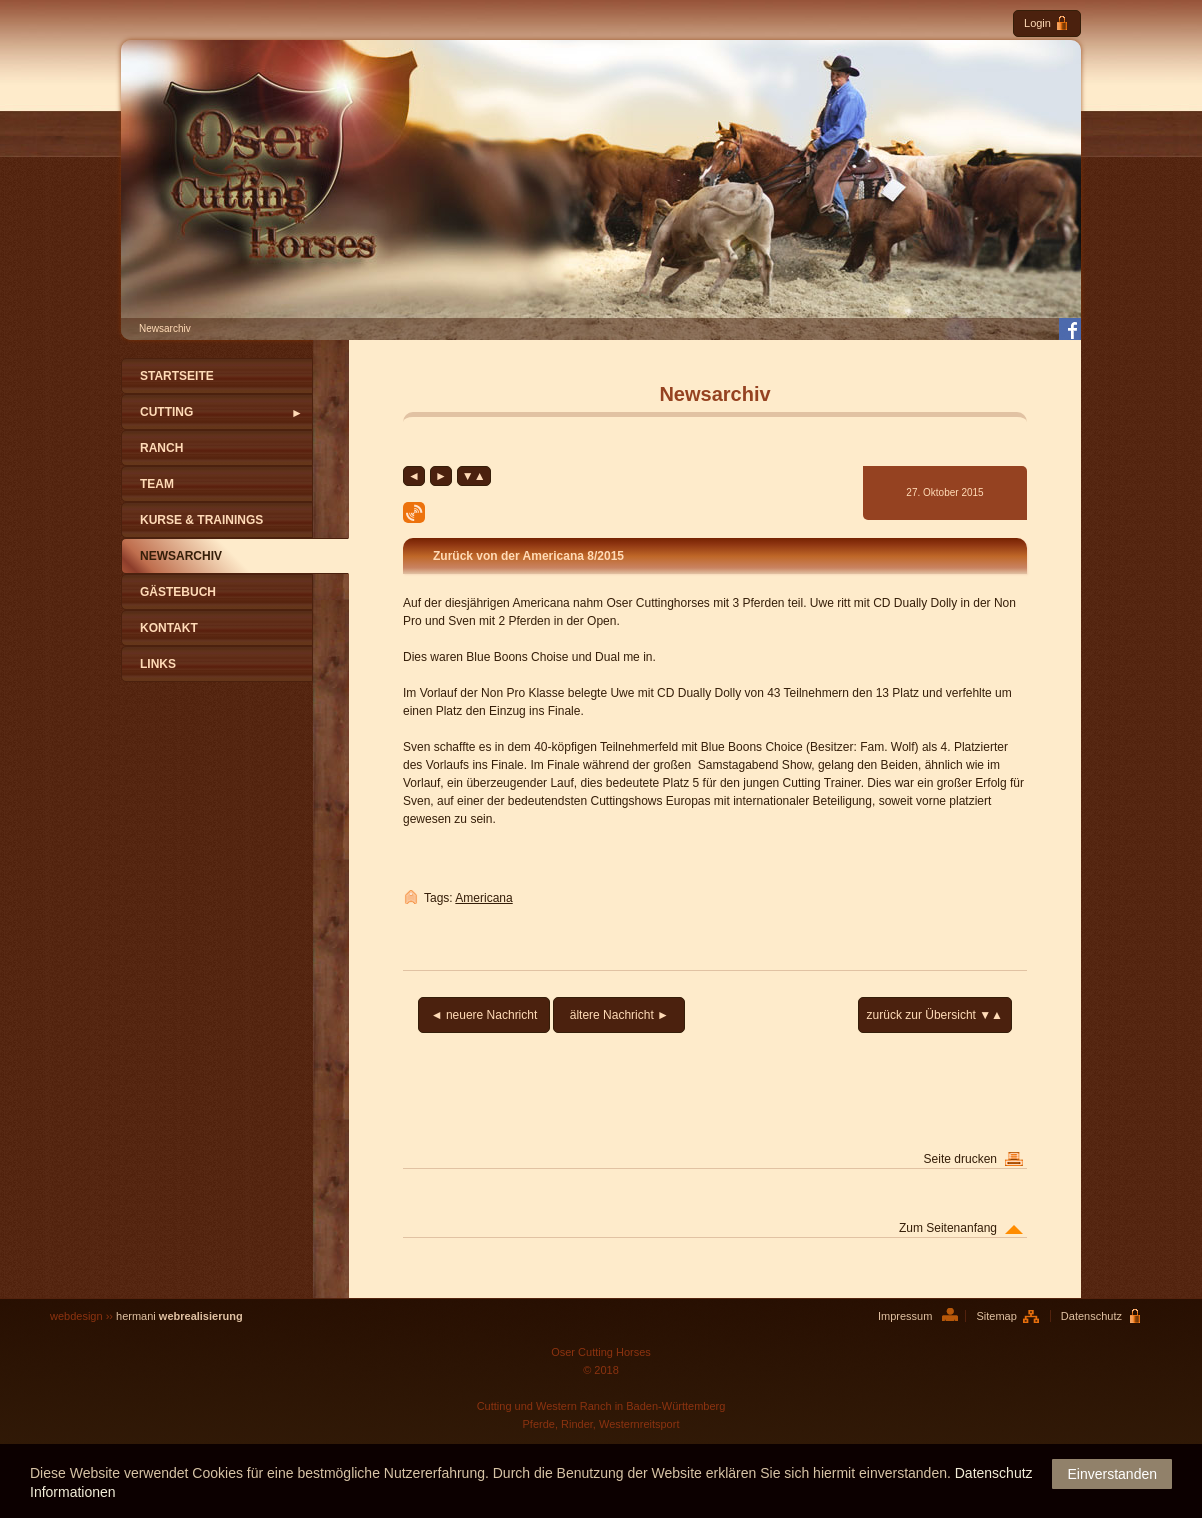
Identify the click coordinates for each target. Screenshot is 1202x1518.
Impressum (905, 1316)
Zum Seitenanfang (948, 1228)
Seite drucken (960, 1159)
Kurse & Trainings (201, 520)
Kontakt (169, 628)
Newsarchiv (181, 556)
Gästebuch (178, 592)
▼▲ (474, 476)
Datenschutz (1091, 1316)
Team (157, 484)
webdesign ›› (146, 1316)
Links (158, 664)
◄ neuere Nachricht (484, 1015)
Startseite (177, 376)
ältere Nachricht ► (619, 1015)
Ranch (161, 448)
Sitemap (996, 1316)
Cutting (166, 412)
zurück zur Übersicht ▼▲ (935, 1015)
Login (1047, 23)
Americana (483, 898)
